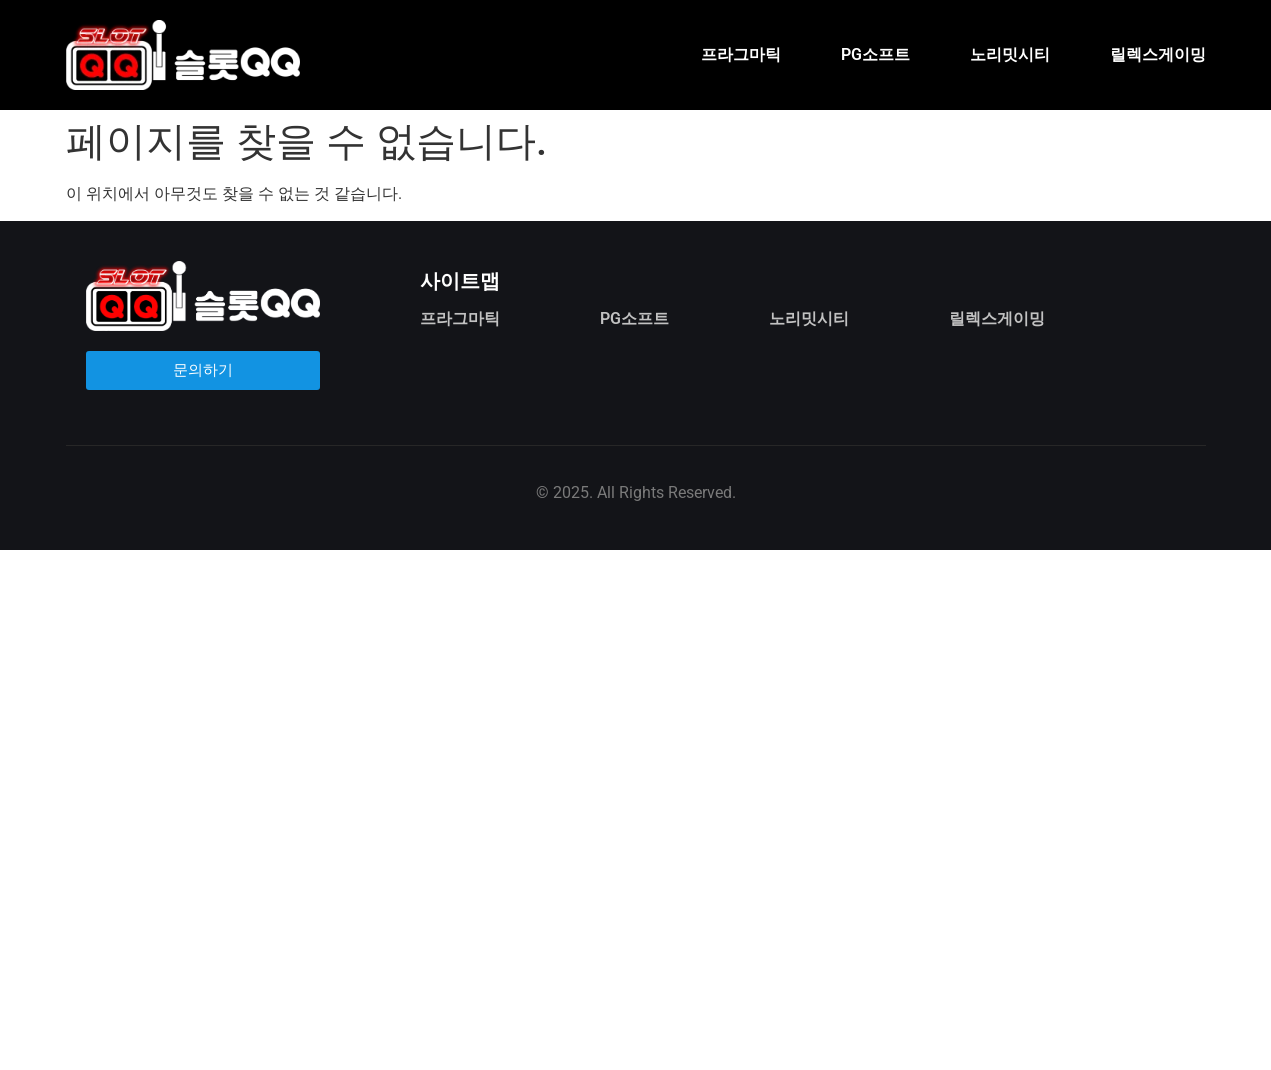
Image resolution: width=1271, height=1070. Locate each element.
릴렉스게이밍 (1158, 54)
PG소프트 (875, 54)
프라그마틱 (741, 54)
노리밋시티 (1010, 54)
